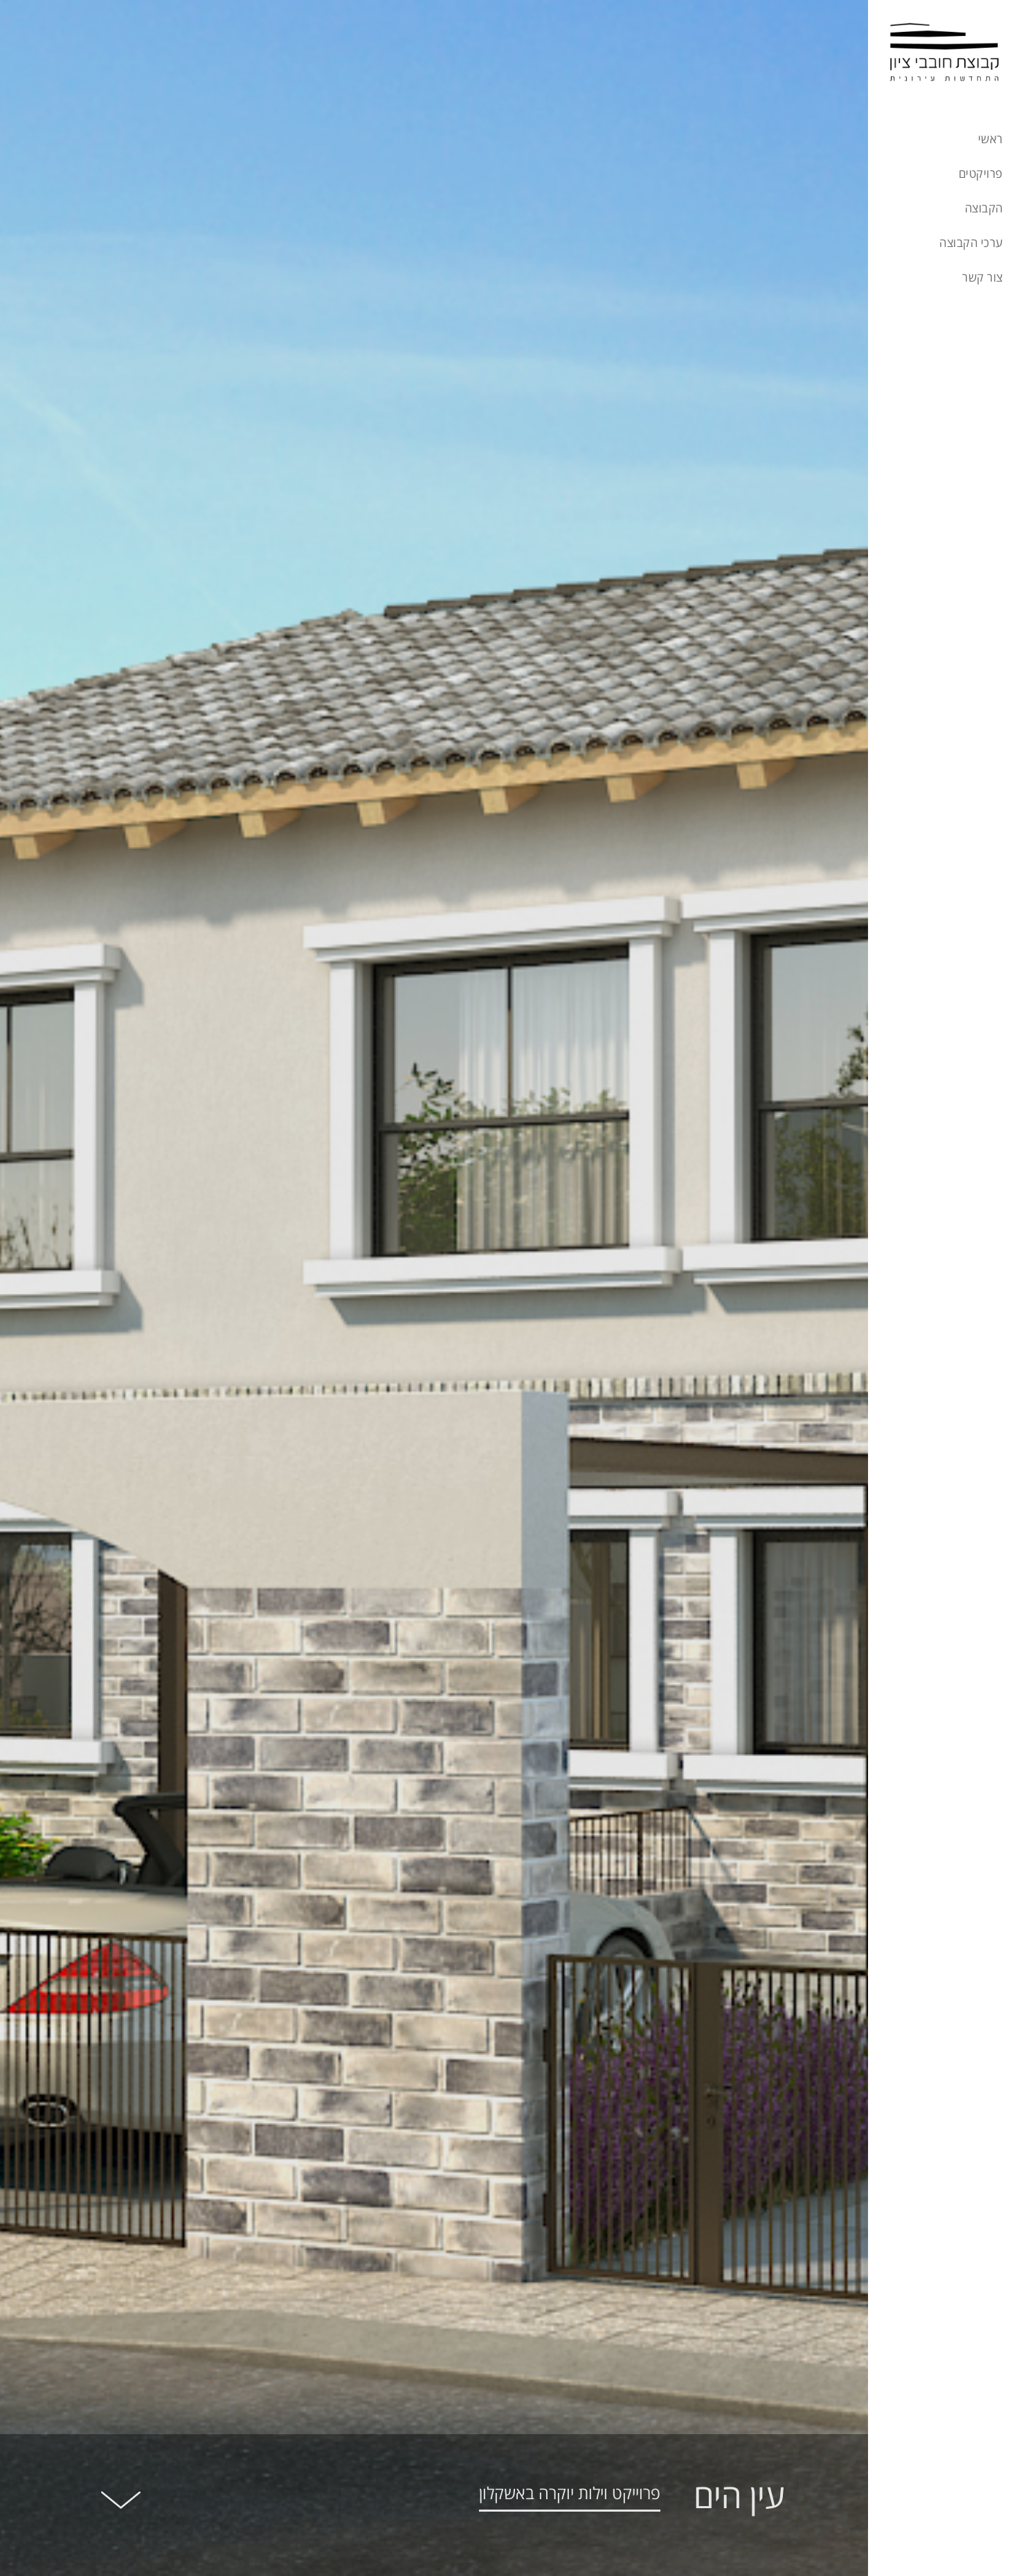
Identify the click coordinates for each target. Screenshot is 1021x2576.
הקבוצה (984, 209)
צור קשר (982, 278)
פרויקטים (981, 174)
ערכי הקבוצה (970, 243)
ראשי (990, 140)
